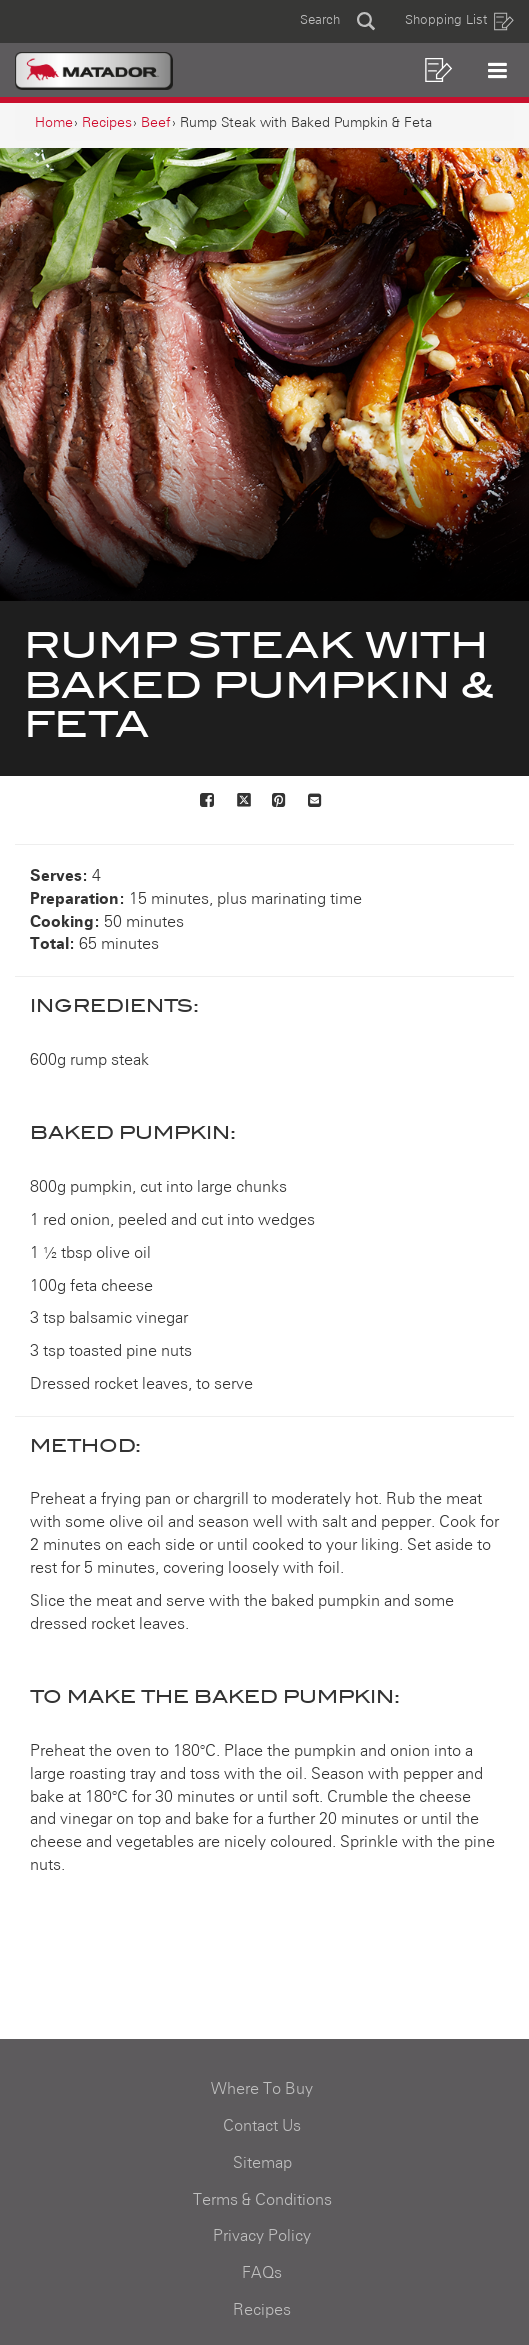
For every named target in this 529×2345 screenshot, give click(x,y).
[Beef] (156, 123)
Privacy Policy (262, 2236)
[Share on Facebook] (208, 802)
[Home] (54, 123)
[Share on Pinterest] (280, 802)
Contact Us (262, 2126)
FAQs (262, 2273)
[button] (337, 21)
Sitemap (262, 2163)
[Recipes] (107, 123)
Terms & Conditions (262, 2200)
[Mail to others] (316, 802)
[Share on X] (244, 802)
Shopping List (459, 21)
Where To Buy (262, 2089)
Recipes (262, 2310)
